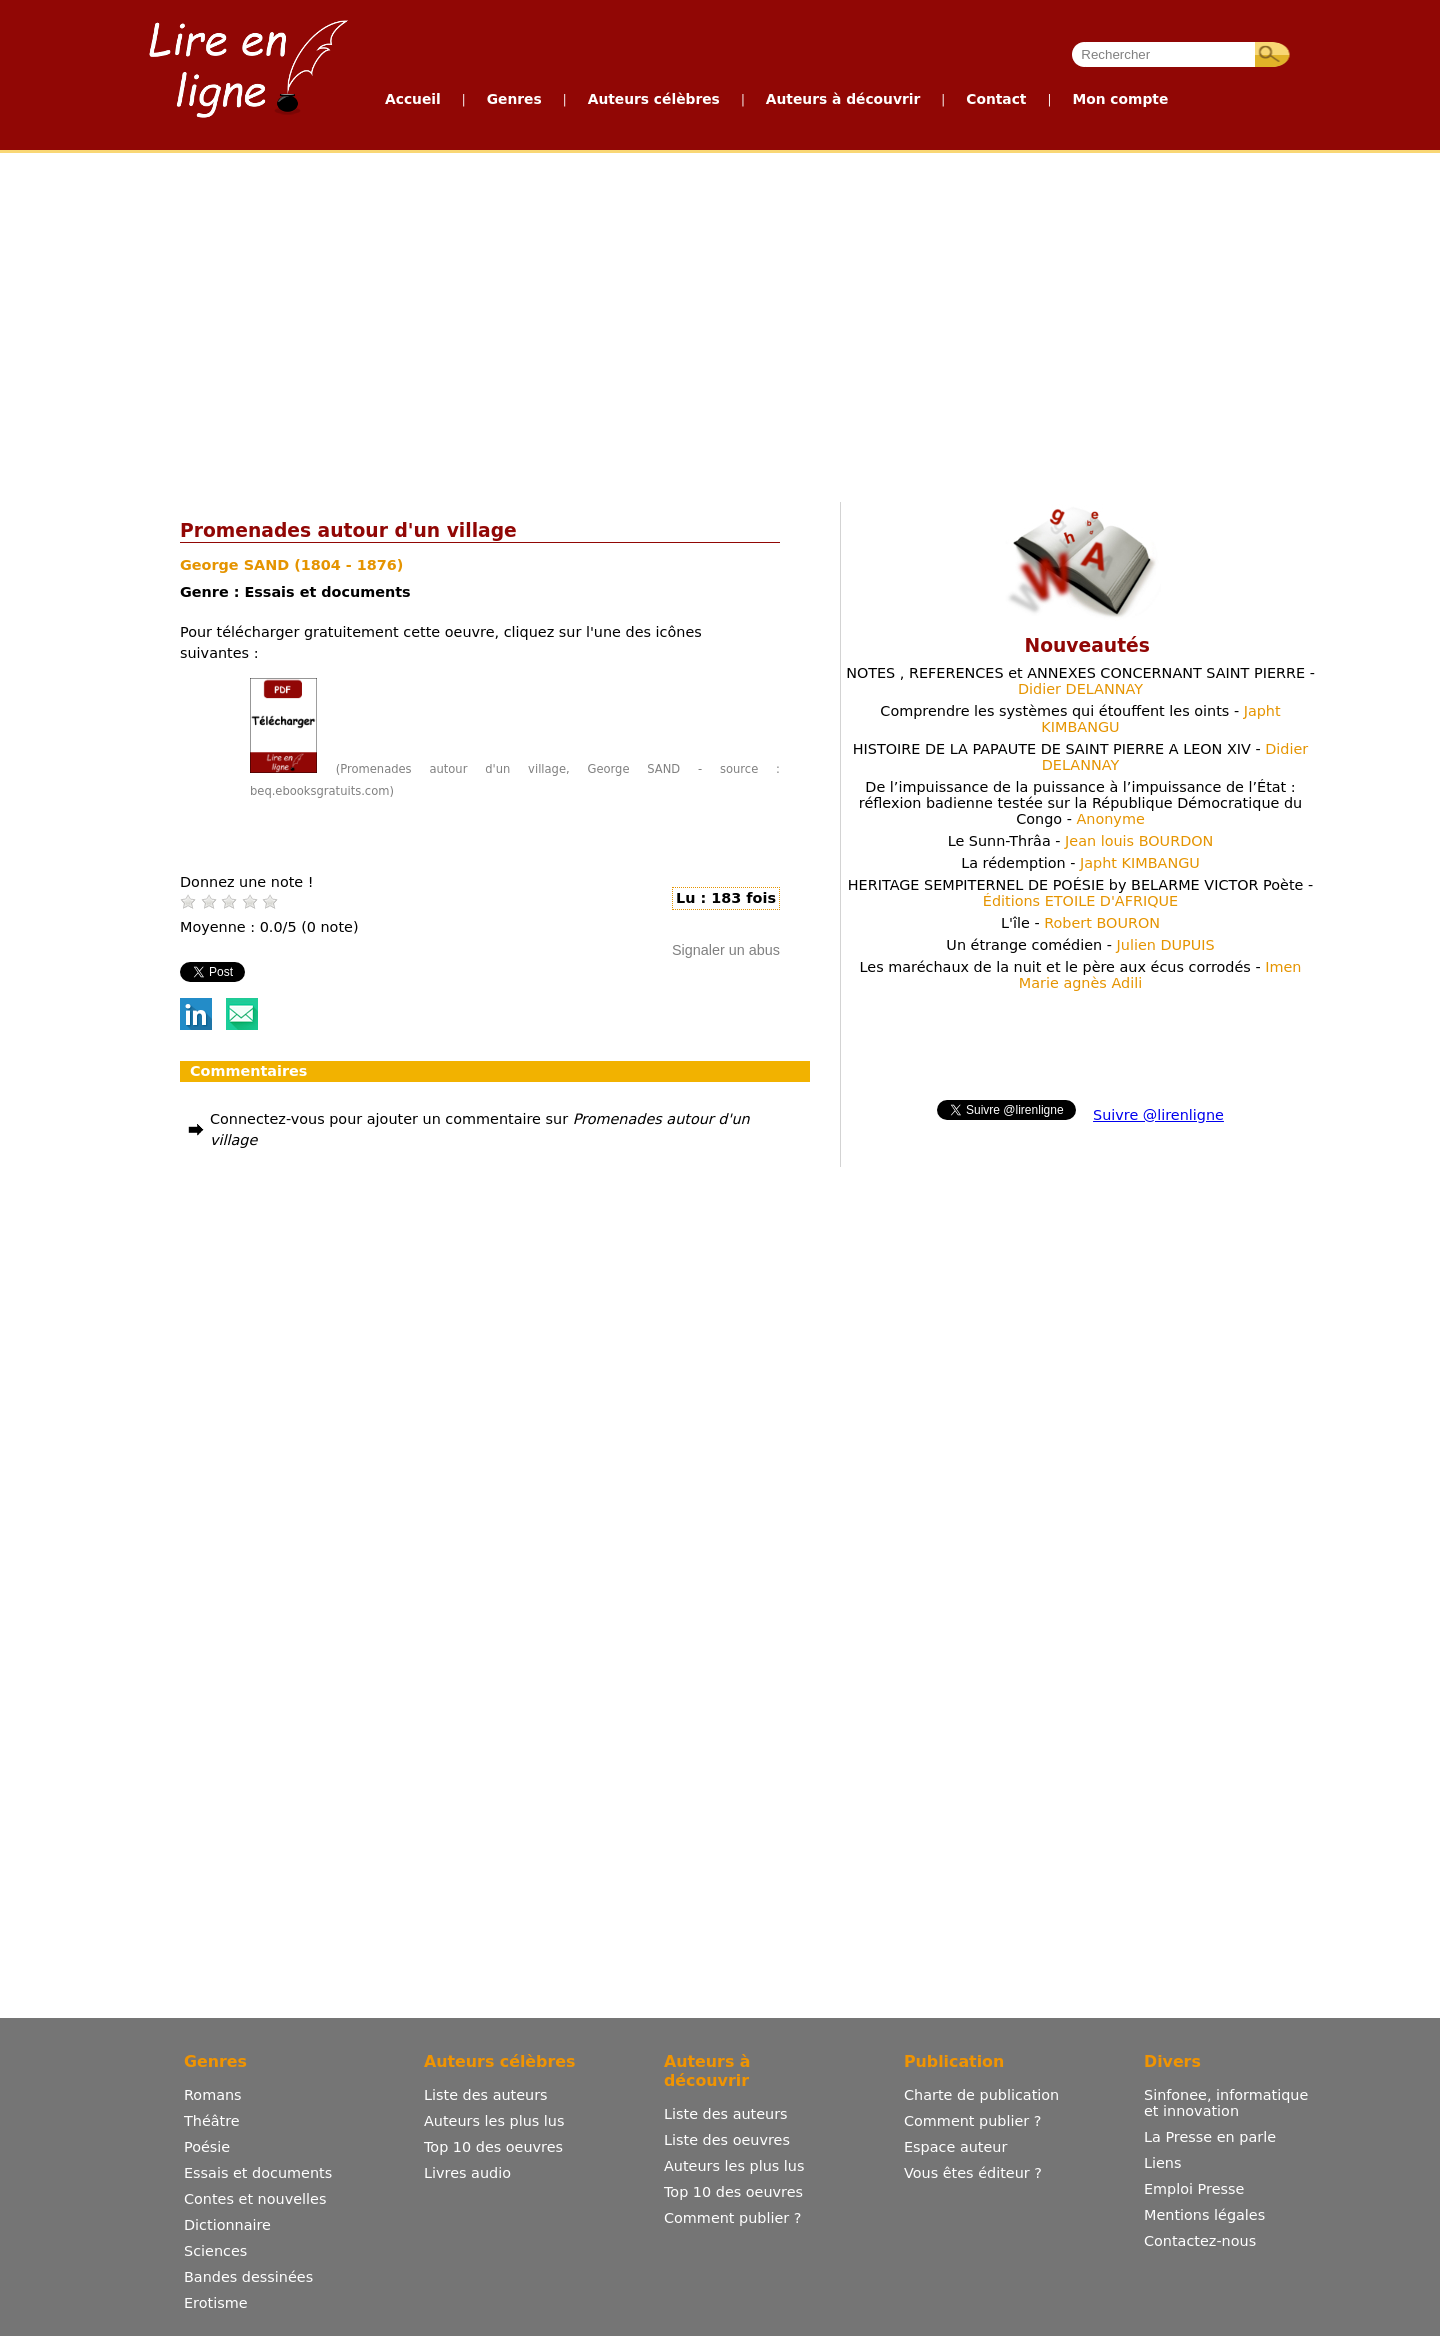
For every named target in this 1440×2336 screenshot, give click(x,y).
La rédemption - (1080, 863)
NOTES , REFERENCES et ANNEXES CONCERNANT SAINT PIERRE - (1080, 681)
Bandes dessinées (248, 2277)
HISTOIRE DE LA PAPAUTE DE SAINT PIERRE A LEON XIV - (1080, 757)
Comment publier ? (732, 2218)
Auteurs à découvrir (843, 99)
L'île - (1080, 923)
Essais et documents (258, 2173)
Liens (1163, 2163)
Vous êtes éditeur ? (973, 2173)
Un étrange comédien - (1080, 945)
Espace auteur (955, 2147)
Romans (213, 2095)
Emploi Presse (1194, 2189)
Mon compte (1120, 99)
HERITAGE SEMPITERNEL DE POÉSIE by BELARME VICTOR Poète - (1080, 893)
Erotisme (216, 2303)
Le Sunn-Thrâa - (1081, 841)
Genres (514, 99)
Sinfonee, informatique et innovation (1226, 2103)
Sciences (215, 2251)
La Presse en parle (1210, 2137)
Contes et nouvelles (255, 2199)
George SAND (237, 565)
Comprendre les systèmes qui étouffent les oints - (1080, 719)
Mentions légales (1204, 2215)
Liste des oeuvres (727, 2140)
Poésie (207, 2147)
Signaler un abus (726, 950)
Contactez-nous (1200, 2241)
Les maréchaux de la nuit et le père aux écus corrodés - (1081, 975)
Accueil (413, 99)
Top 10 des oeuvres (493, 2147)
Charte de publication (981, 2095)
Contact (996, 99)
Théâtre (212, 2121)
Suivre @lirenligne (1158, 1115)
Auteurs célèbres (654, 99)
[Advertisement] (637, 323)
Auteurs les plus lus (494, 2121)
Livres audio (467, 2173)
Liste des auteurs (486, 2095)
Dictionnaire (227, 2225)
